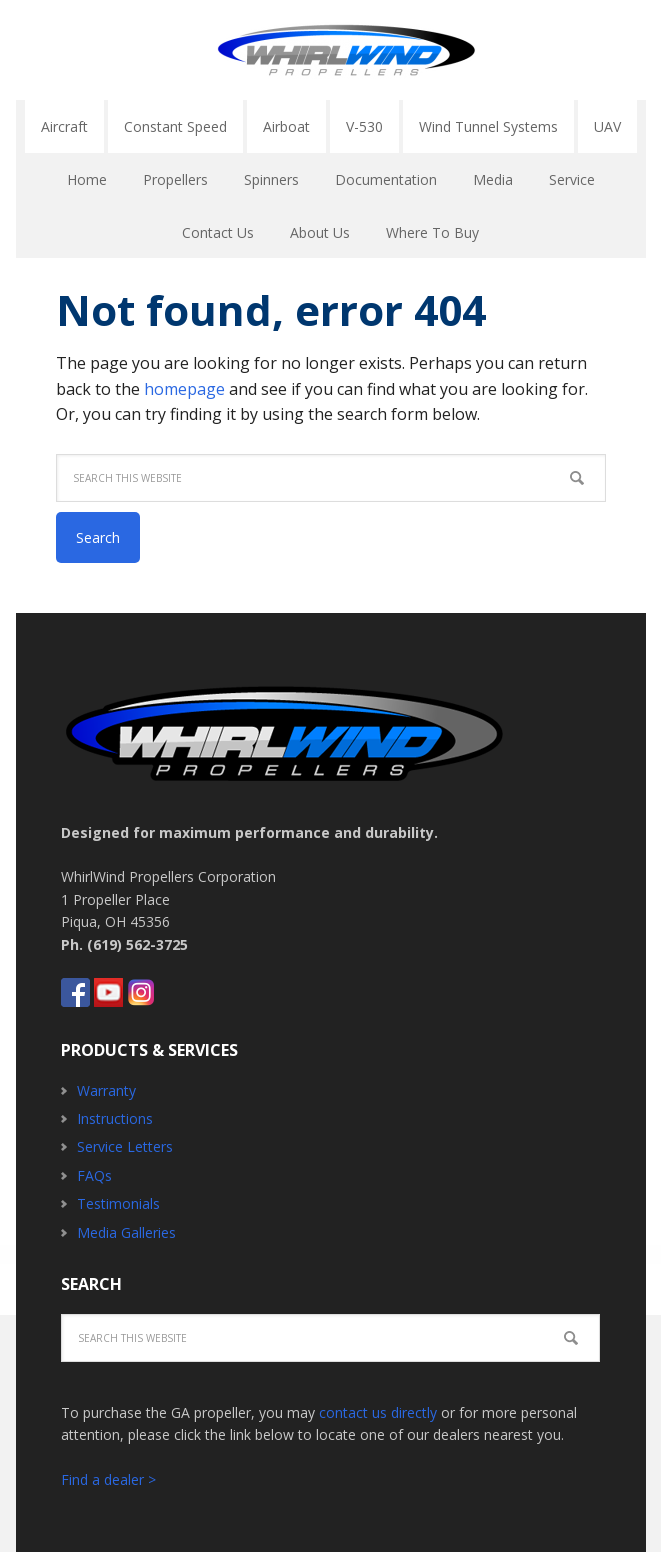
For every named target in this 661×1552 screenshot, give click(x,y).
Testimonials (118, 1203)
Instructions (115, 1118)
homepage (184, 389)
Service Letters (125, 1146)
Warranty (106, 1090)
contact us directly (378, 1412)
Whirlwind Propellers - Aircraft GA (346, 50)
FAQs (94, 1175)
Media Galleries (126, 1232)
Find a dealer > (108, 1479)
